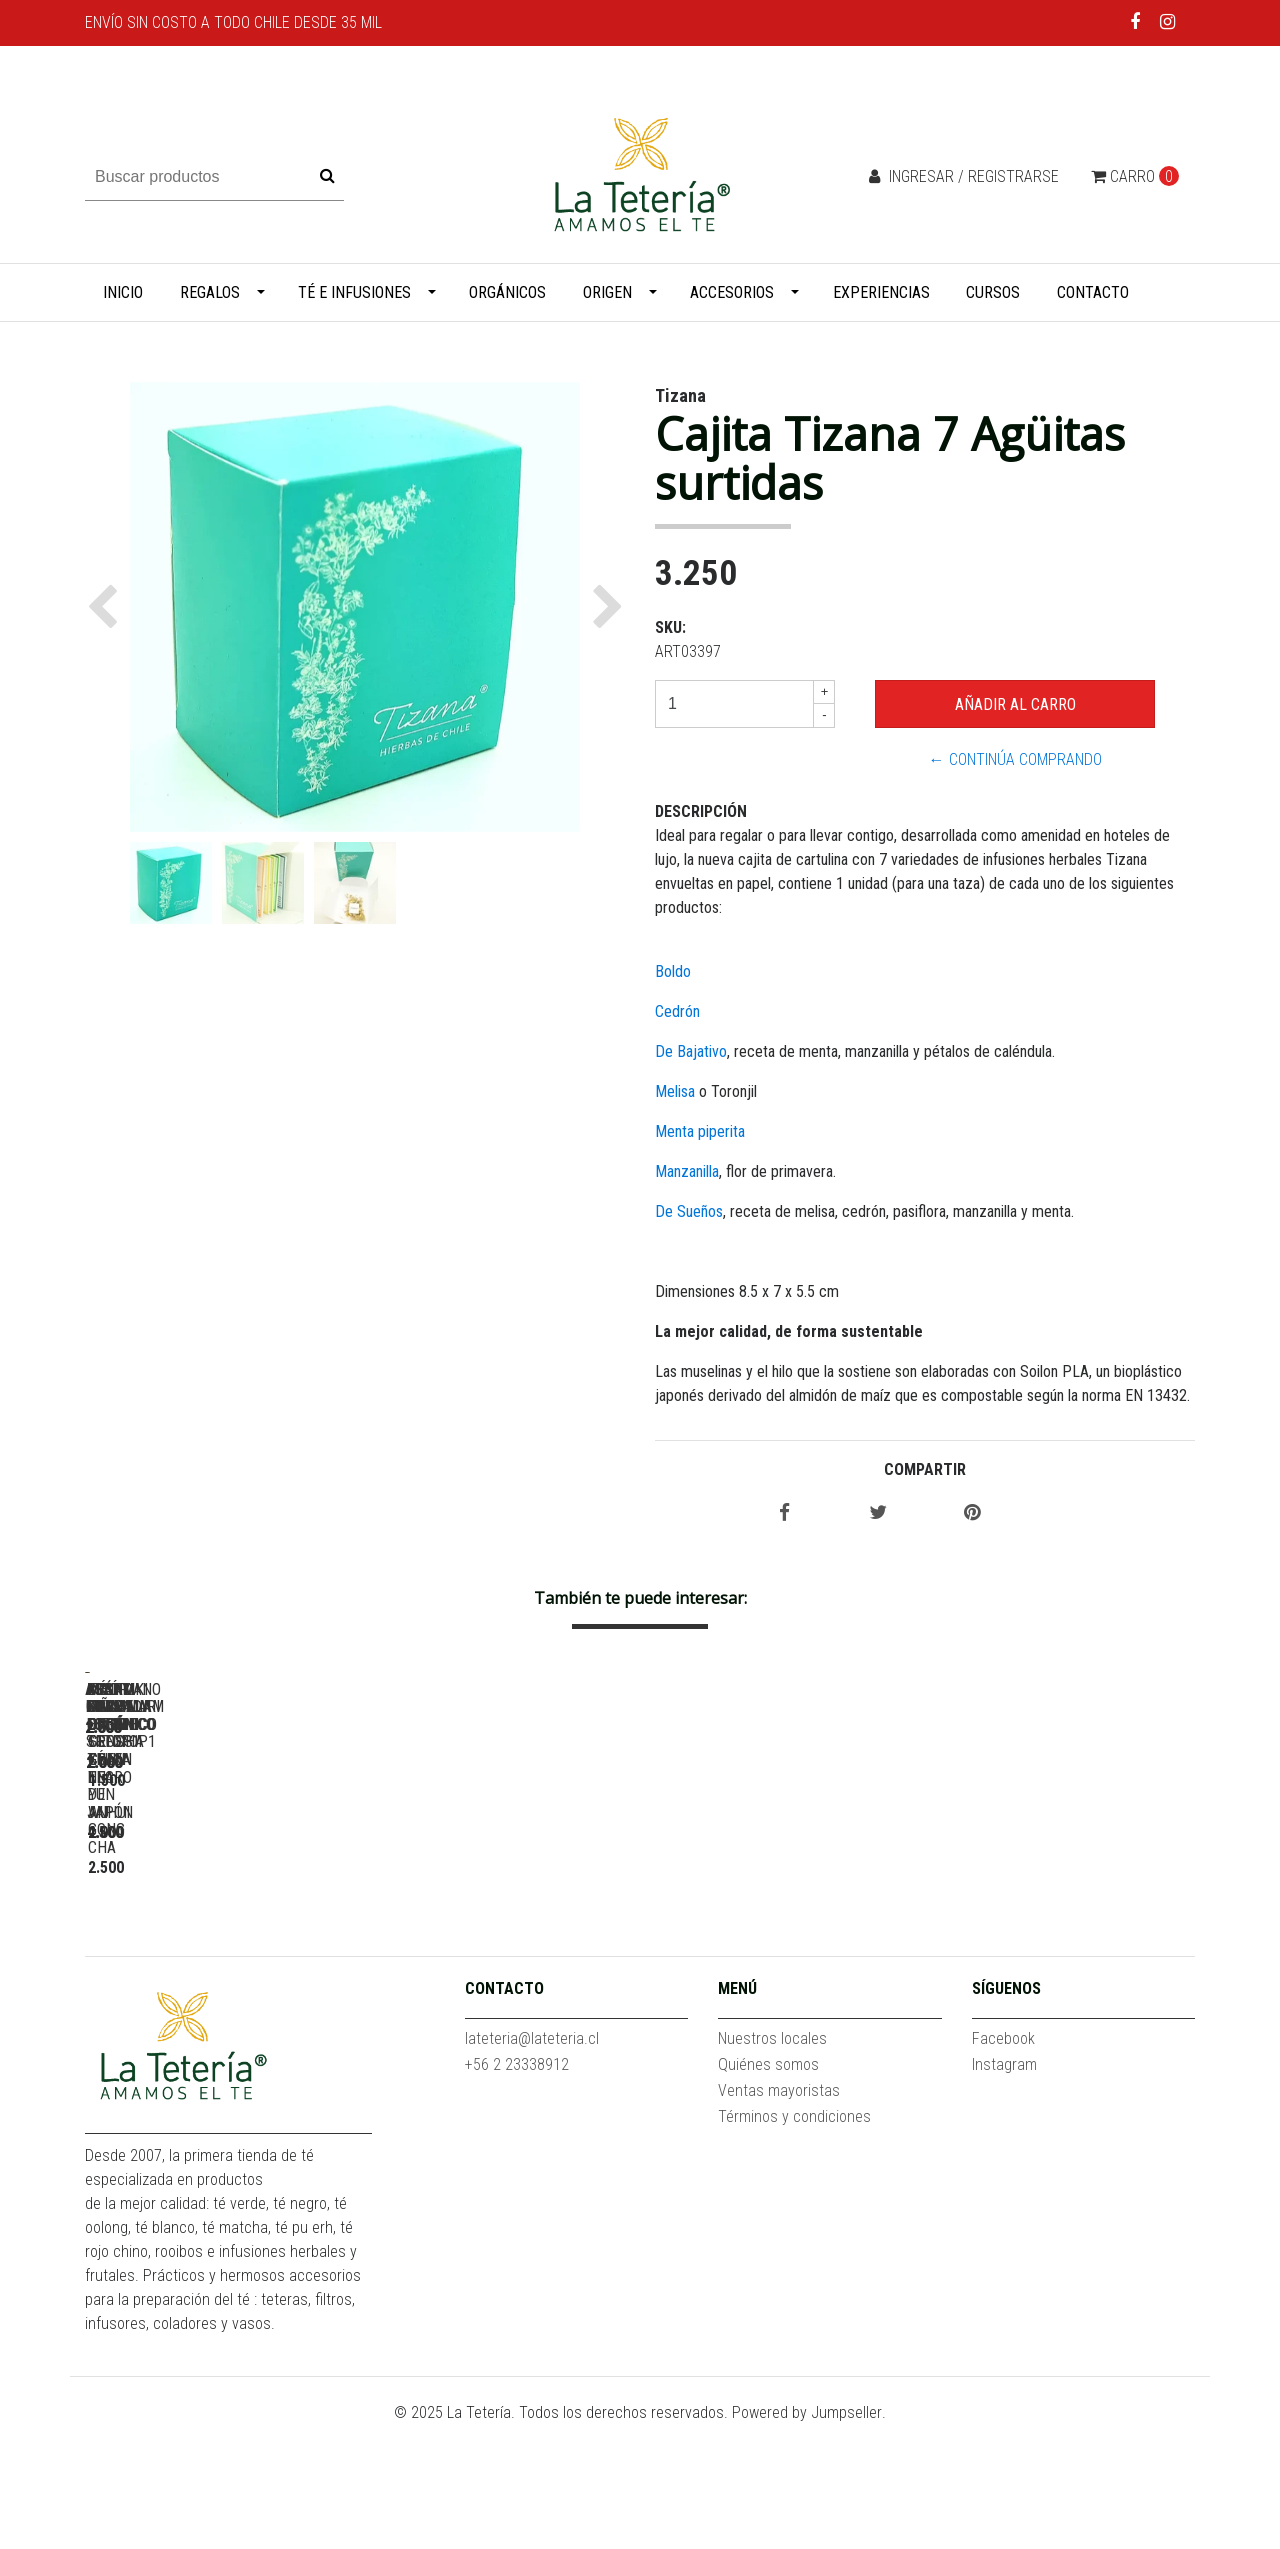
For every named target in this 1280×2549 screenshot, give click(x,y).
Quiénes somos (768, 2188)
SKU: (670, 627)
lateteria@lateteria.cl (532, 2162)
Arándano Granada (785, 1953)
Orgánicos (507, 292)
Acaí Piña (225, 1953)
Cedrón (677, 1011)
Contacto (1093, 292)
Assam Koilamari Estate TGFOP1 (1065, 1953)
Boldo (673, 971)
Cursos (993, 292)
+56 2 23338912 (517, 2188)
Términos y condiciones (794, 2240)
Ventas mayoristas (779, 2214)
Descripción (701, 811)
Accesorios (732, 292)
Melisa (675, 1091)
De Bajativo (691, 1051)
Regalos (210, 292)
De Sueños (689, 1211)
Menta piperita (700, 1131)
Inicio (123, 292)
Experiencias (881, 292)
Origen (607, 292)
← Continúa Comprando (1015, 759)
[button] (107, 607)
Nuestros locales (772, 2162)
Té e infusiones (354, 292)
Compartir (925, 1469)
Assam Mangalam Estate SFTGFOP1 (505, 1953)
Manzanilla (687, 1171)
